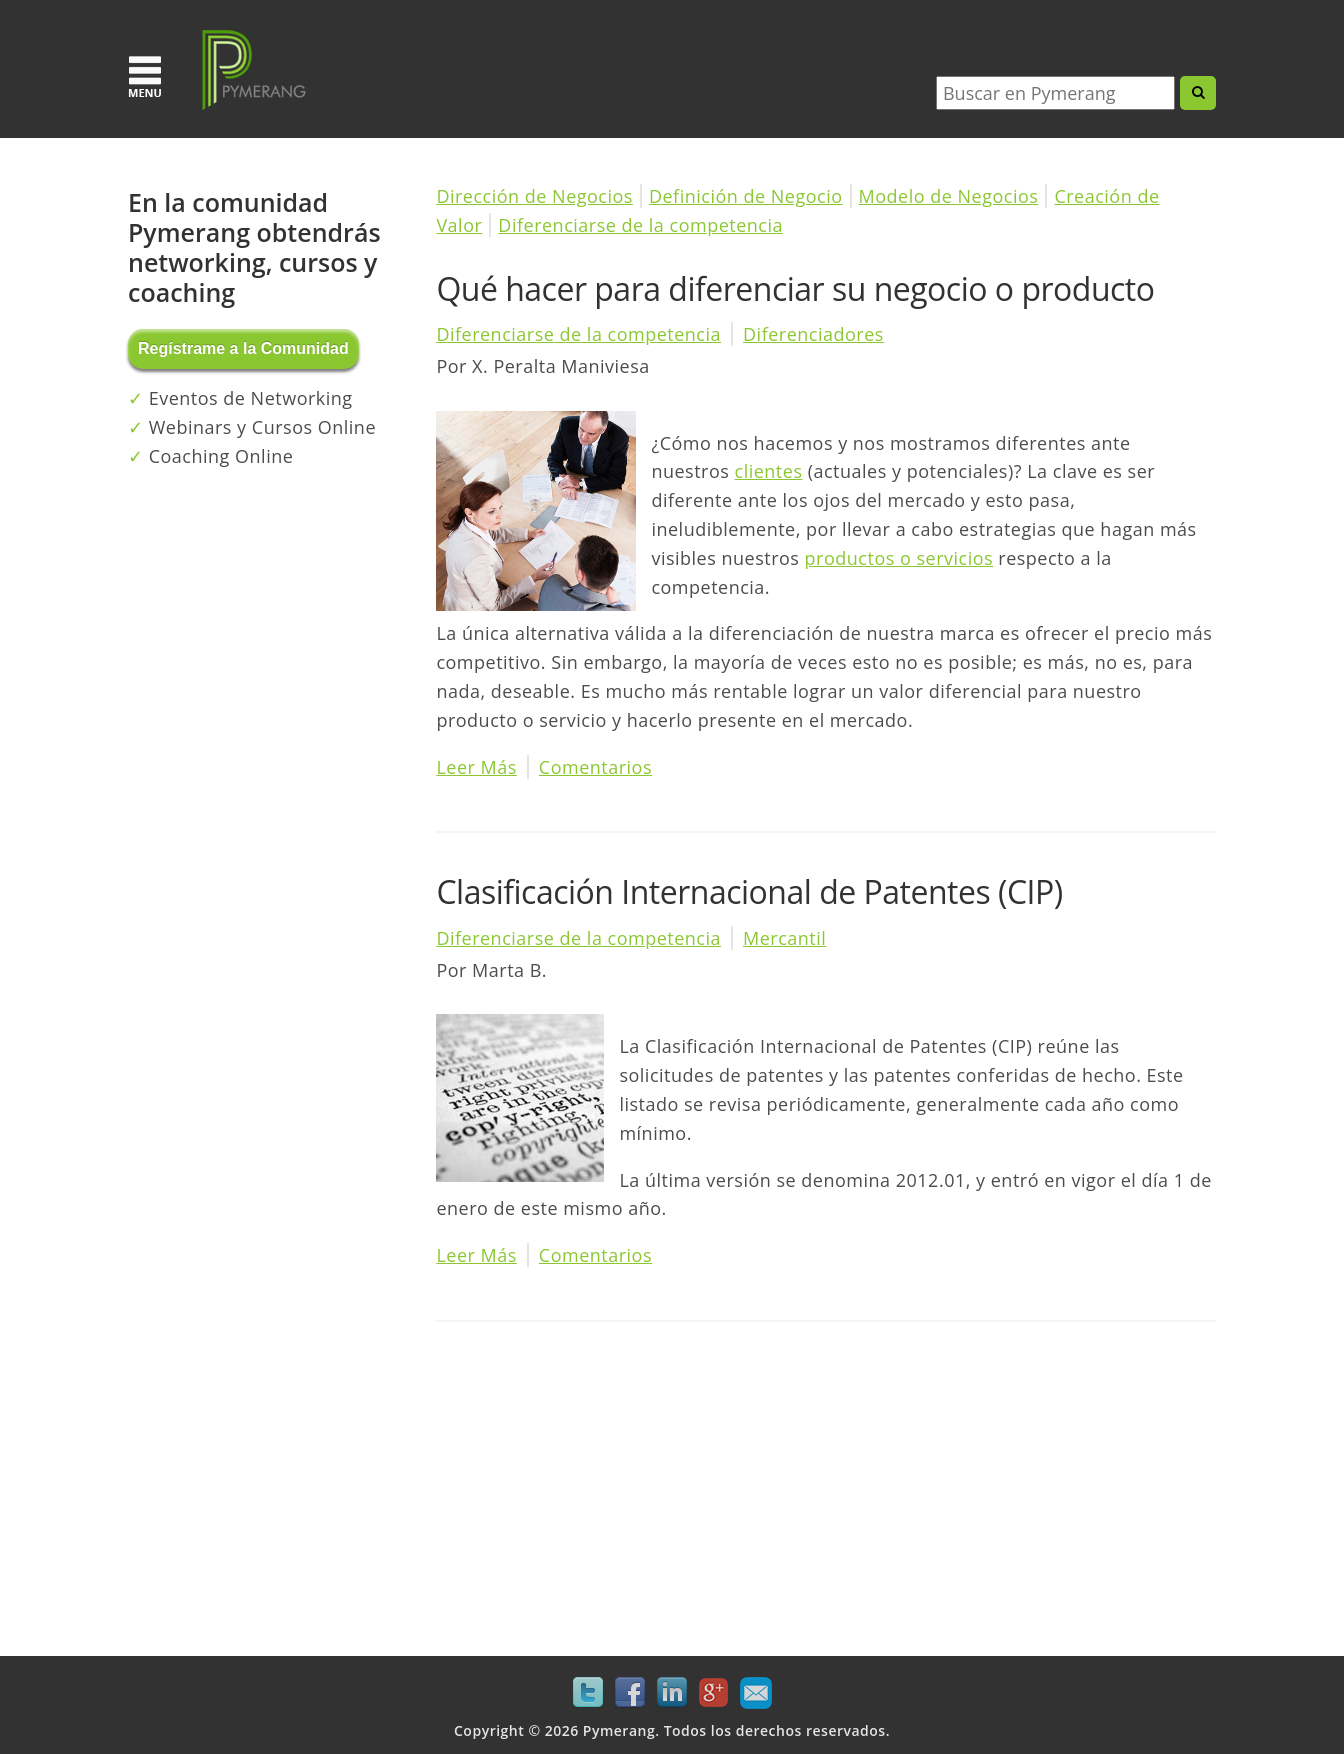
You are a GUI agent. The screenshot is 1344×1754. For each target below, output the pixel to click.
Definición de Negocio (746, 196)
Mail (756, 1693)
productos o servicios (899, 558)
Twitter (588, 1693)
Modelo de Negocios (949, 196)
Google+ (714, 1693)
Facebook (630, 1693)
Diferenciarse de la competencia (640, 225)
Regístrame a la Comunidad (243, 348)
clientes (769, 471)
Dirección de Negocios (534, 196)
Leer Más (476, 767)
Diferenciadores (813, 334)
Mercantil (784, 938)
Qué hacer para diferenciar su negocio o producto (795, 288)
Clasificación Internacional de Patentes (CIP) (749, 891)
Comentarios (595, 767)
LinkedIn (672, 1693)
